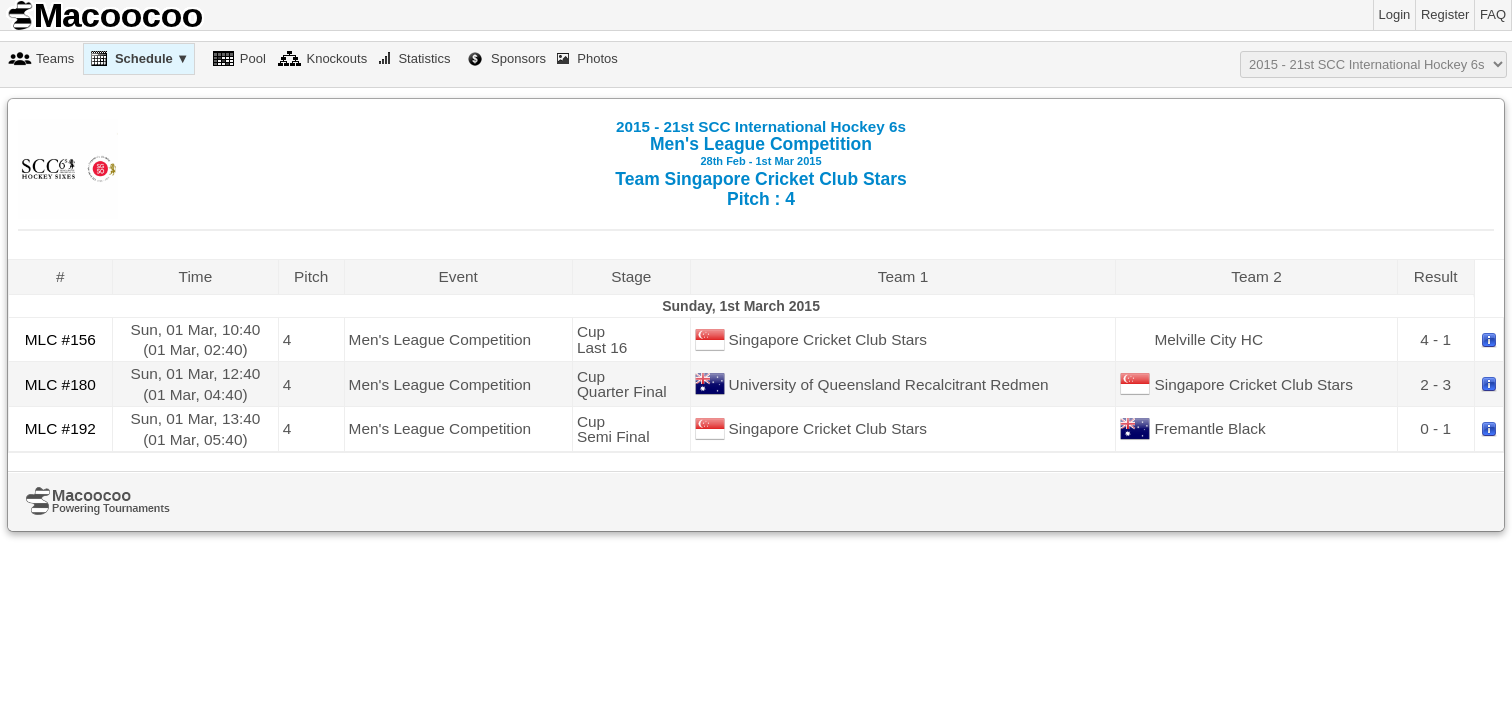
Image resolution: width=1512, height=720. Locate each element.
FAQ (1493, 14)
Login (1395, 14)
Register (1445, 14)
